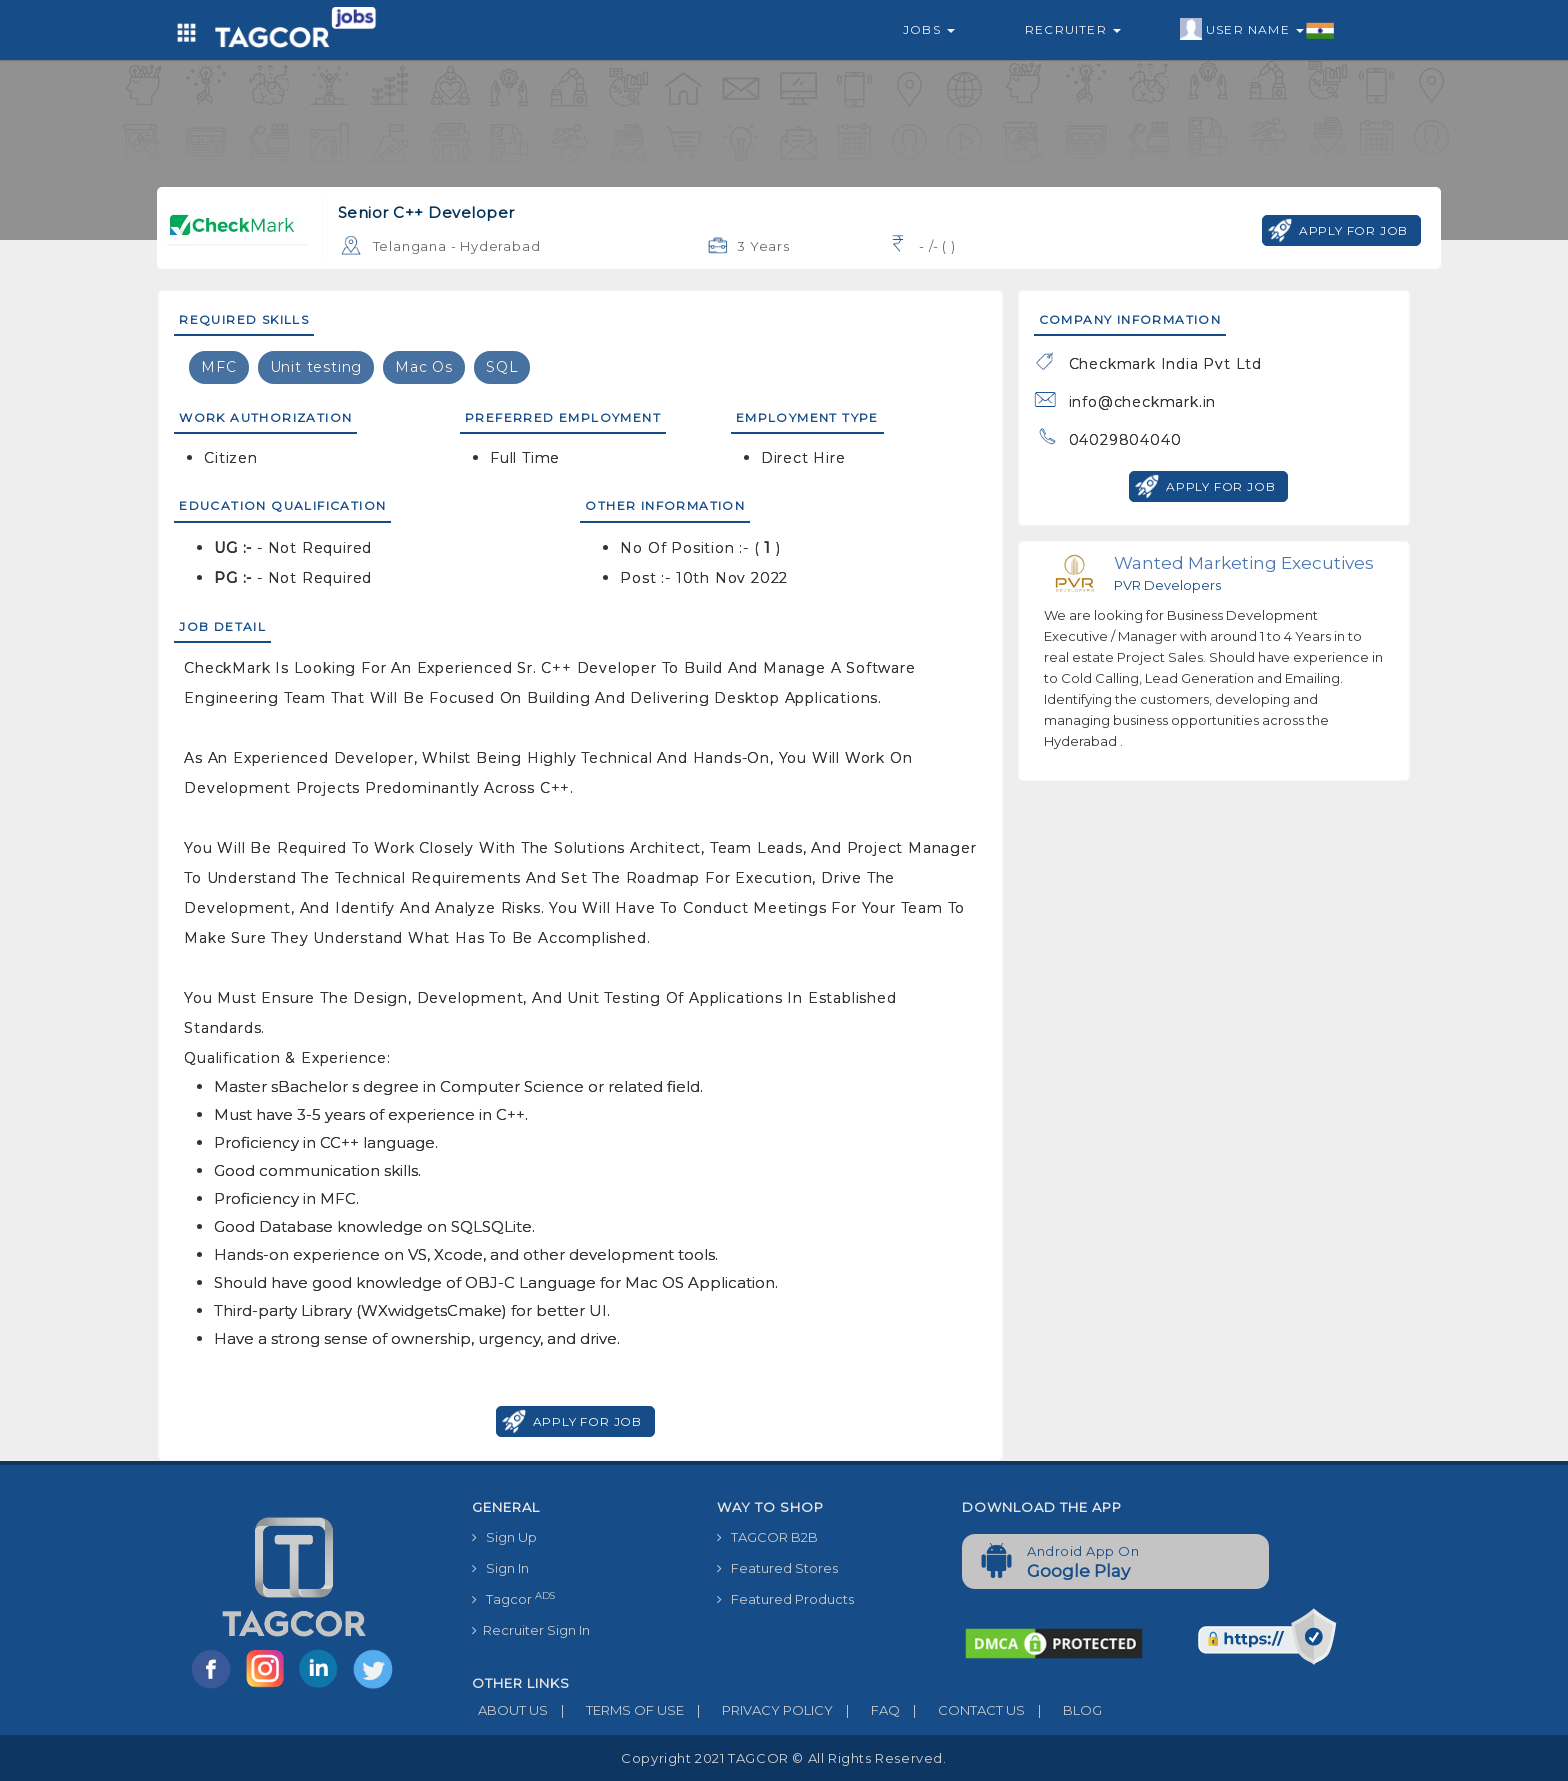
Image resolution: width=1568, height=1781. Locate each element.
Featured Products (785, 1599)
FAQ (866, 1710)
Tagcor (513, 1598)
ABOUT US (510, 1710)
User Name (1257, 30)
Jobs (929, 29)
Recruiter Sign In (531, 1630)
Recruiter (1073, 29)
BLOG (1063, 1710)
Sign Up (504, 1537)
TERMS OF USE (616, 1710)
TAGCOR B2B (767, 1537)
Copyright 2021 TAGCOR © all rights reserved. (783, 1758)
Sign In (500, 1568)
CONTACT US (962, 1710)
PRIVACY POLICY (758, 1710)
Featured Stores (777, 1568)
